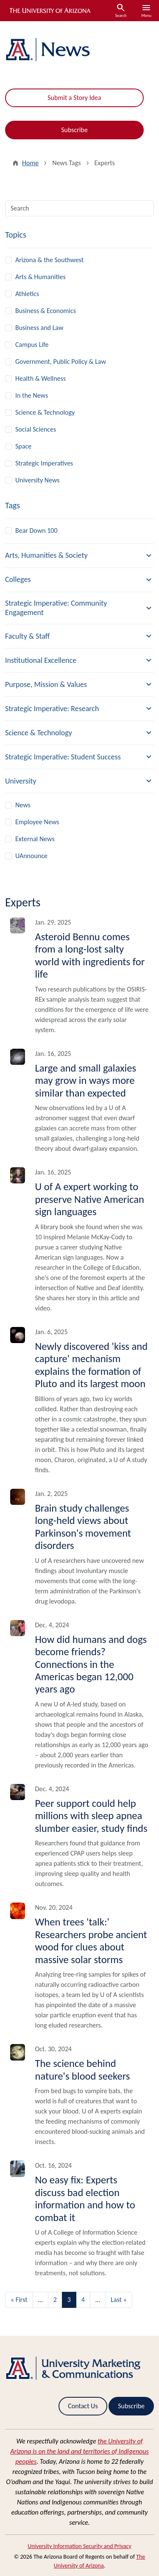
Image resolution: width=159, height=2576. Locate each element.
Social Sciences (35, 429)
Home (30, 163)
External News (35, 839)
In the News (31, 395)
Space (23, 446)
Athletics (27, 294)
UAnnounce (31, 856)
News (23, 805)
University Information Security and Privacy (79, 2546)
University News (37, 480)
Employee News (37, 822)
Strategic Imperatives (44, 463)
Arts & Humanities (40, 277)
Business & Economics (45, 311)
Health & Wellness (40, 378)
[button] (79, 556)
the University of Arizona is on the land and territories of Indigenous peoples (79, 2451)
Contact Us (83, 2406)
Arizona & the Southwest (49, 260)
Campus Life (32, 345)
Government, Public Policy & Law (60, 361)
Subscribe (74, 130)
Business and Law (39, 328)
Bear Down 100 (36, 530)
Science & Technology (45, 412)
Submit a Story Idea (74, 98)
